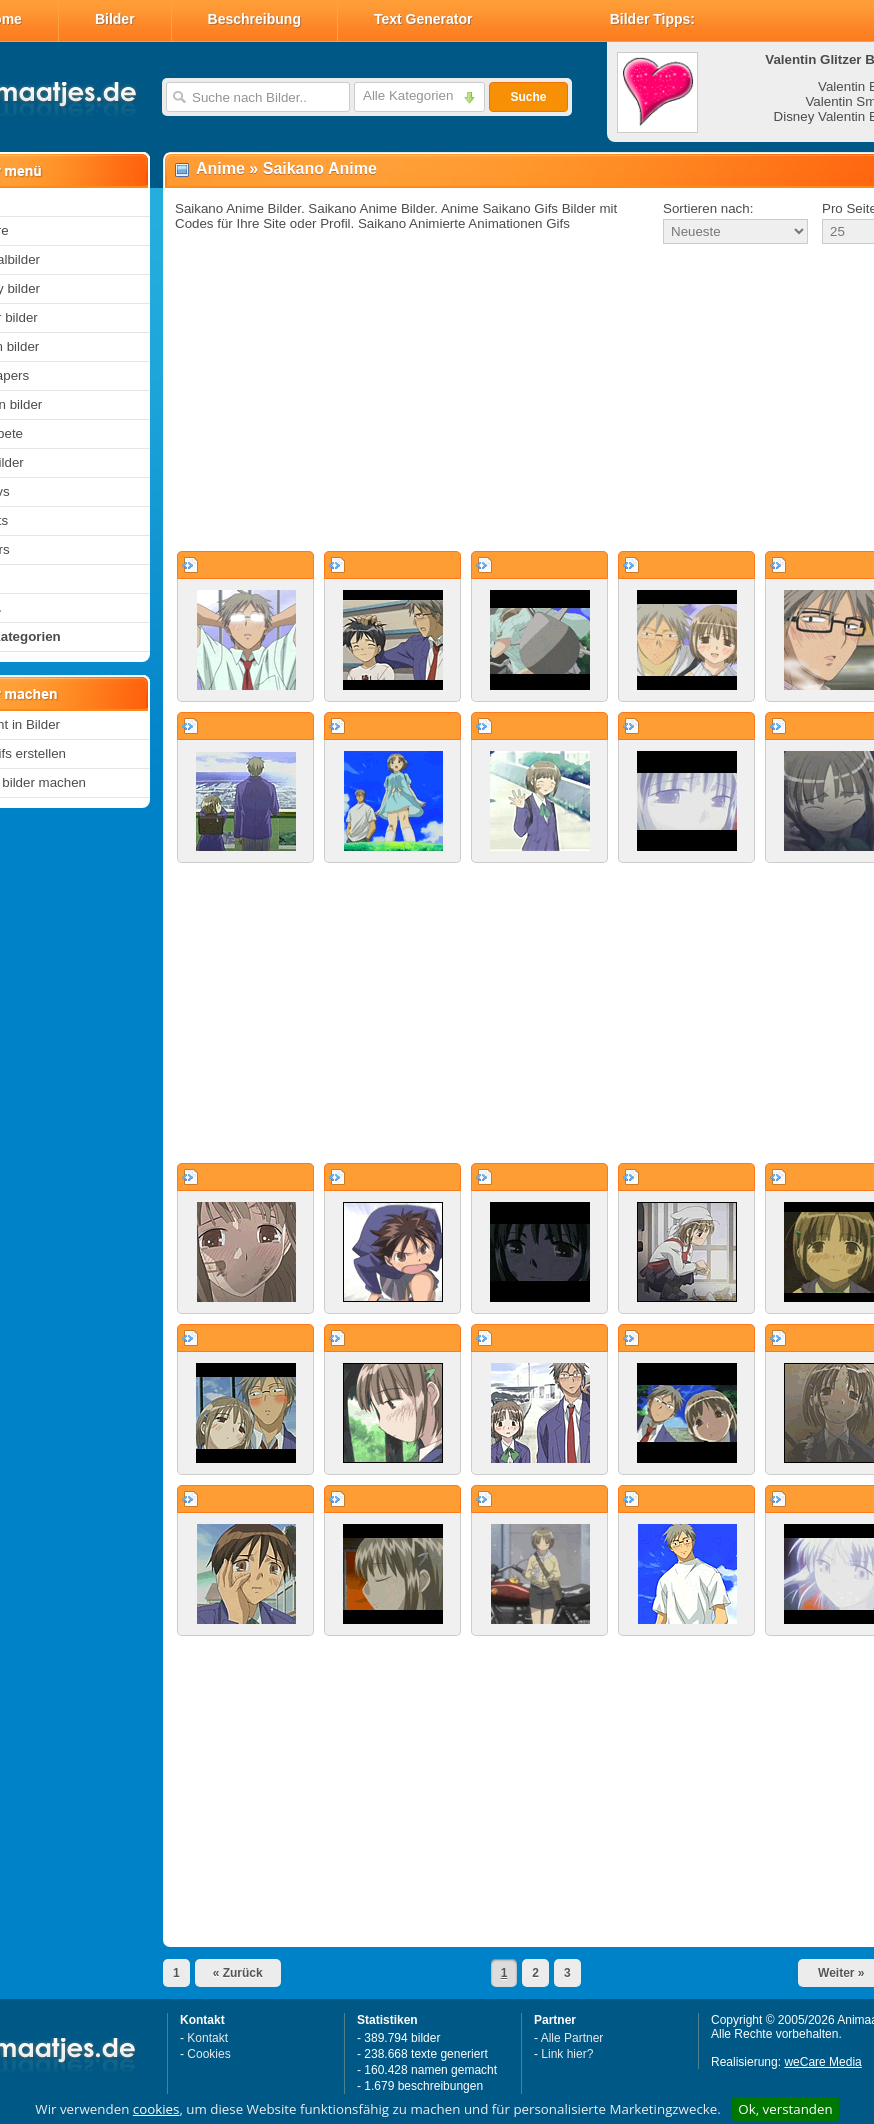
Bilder (115, 19)
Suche (528, 97)
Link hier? (567, 2054)
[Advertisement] (498, 399)
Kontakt (207, 2038)
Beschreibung (254, 19)
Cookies (208, 2054)
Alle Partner (572, 2038)
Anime (220, 168)
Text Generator (423, 19)
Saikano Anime (320, 168)
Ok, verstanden (785, 2109)
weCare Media (822, 2062)
